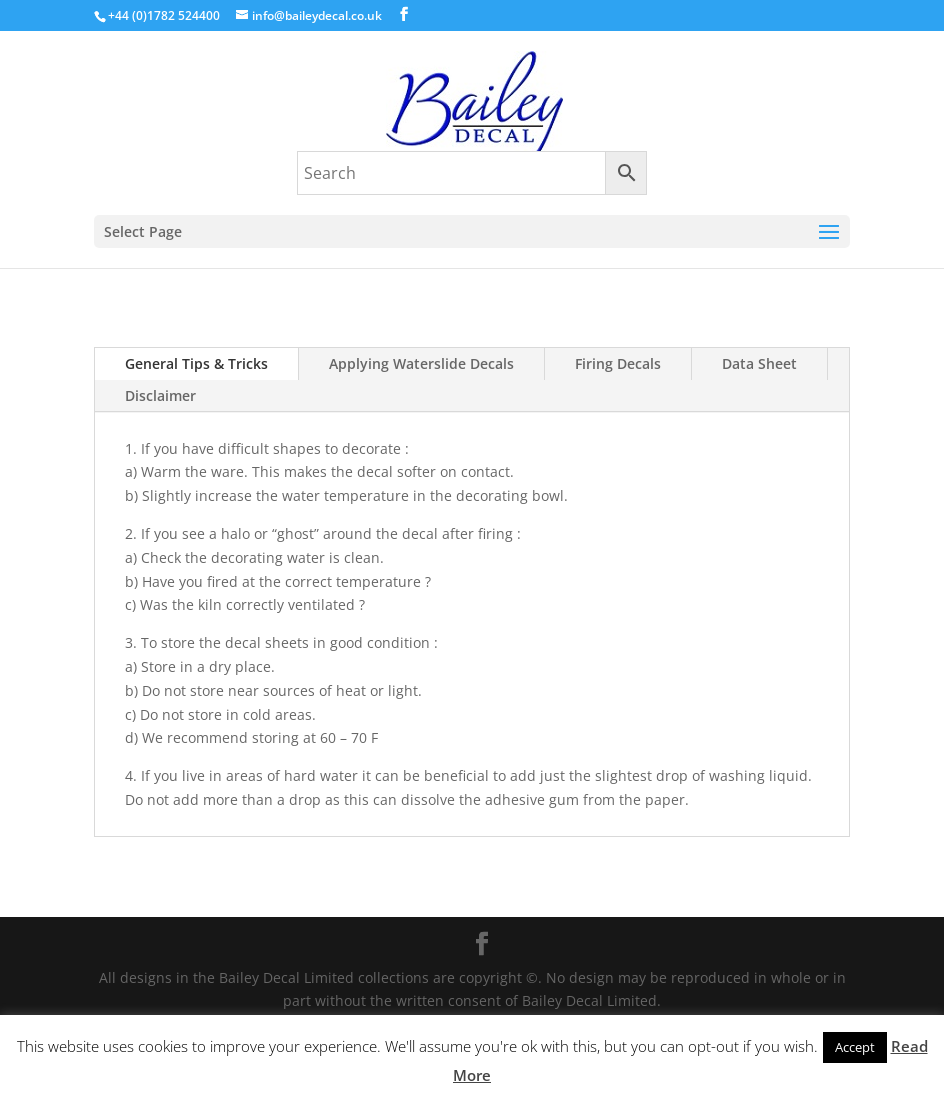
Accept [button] (855, 1047)
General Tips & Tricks (196, 363)
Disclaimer (160, 395)
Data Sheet (759, 363)
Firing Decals (618, 363)
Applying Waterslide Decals (421, 363)
